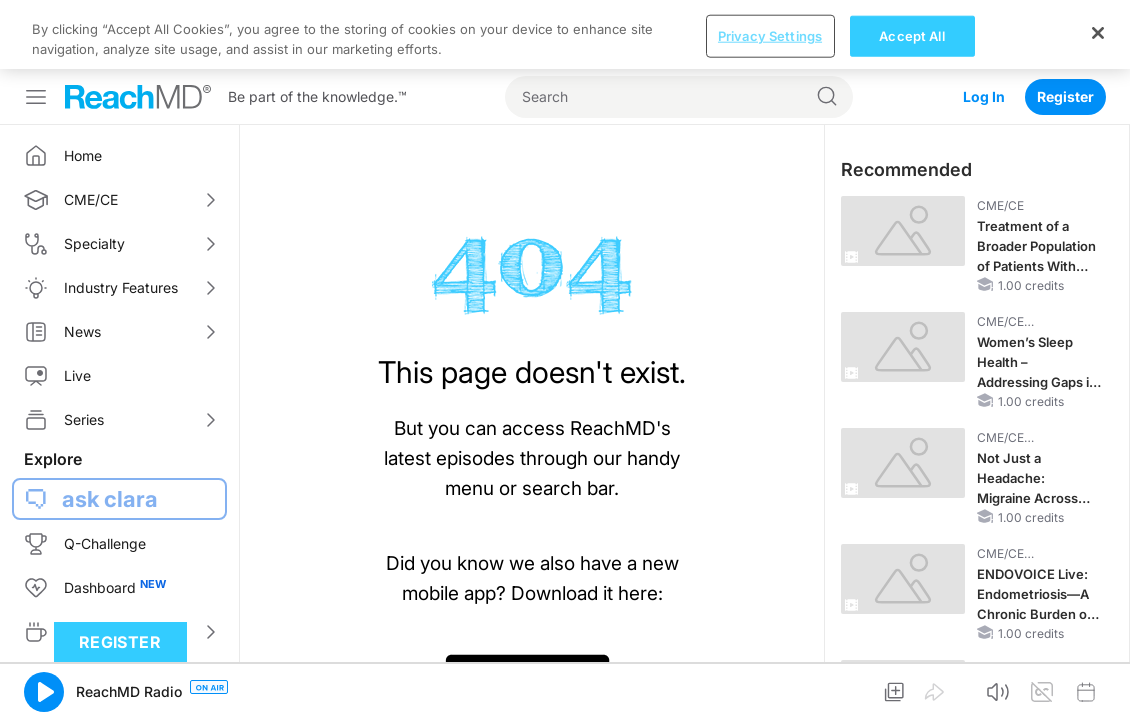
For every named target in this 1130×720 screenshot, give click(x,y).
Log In (984, 27)
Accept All (911, 686)
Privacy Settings (770, 686)
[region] (565, 685)
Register (1065, 27)
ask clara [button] (110, 430)
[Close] (1098, 683)
